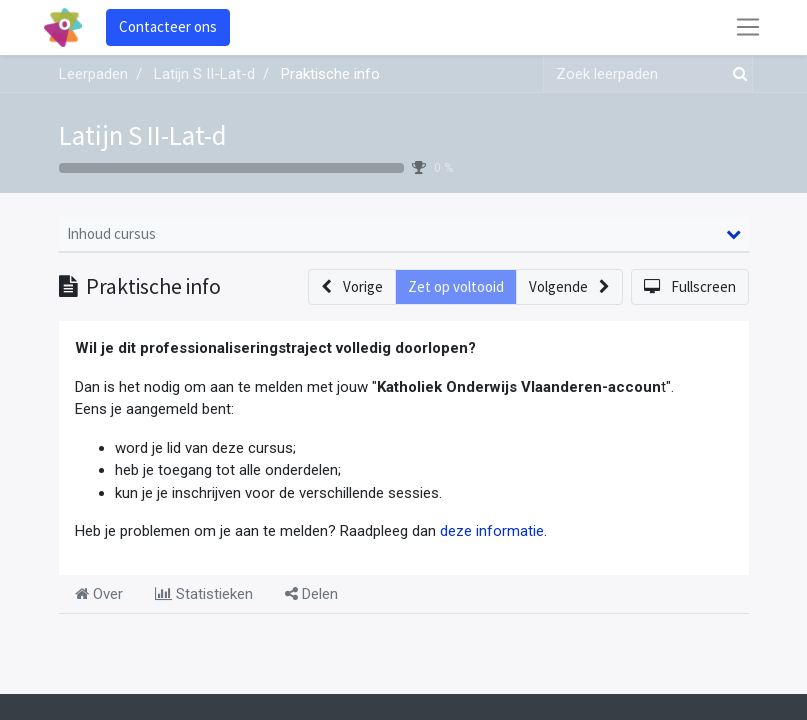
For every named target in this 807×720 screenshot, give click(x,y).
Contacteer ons (168, 26)
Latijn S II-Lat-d (143, 135)
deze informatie (492, 531)
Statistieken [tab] (204, 594)
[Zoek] (736, 74)
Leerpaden (93, 74)
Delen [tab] (311, 594)
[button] (352, 287)
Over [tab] (99, 594)
